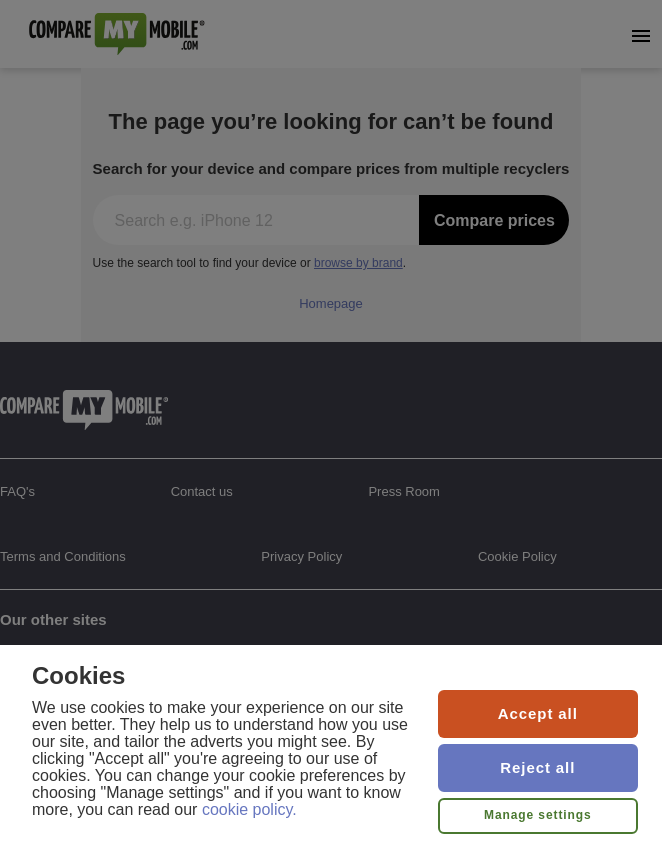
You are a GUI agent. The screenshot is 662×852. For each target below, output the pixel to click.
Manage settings (538, 815)
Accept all (538, 713)
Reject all (537, 767)
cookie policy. (249, 809)
